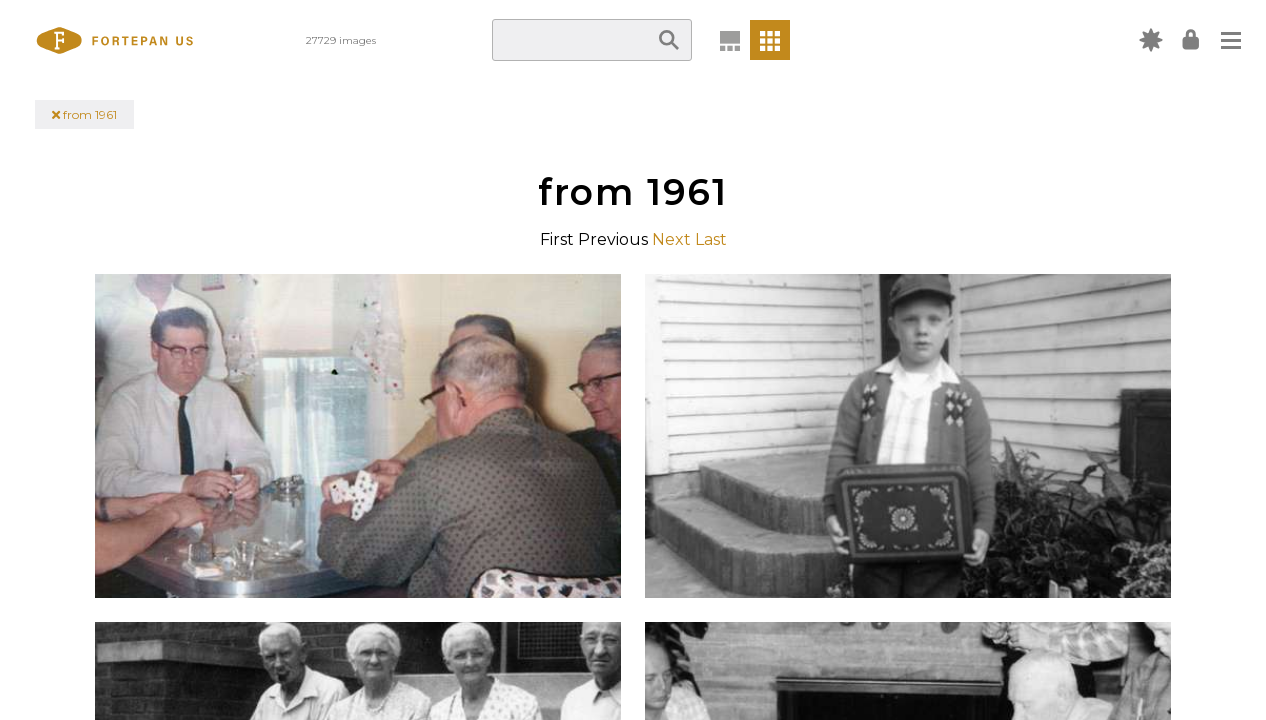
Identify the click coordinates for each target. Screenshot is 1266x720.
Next (671, 239)
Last (711, 239)
